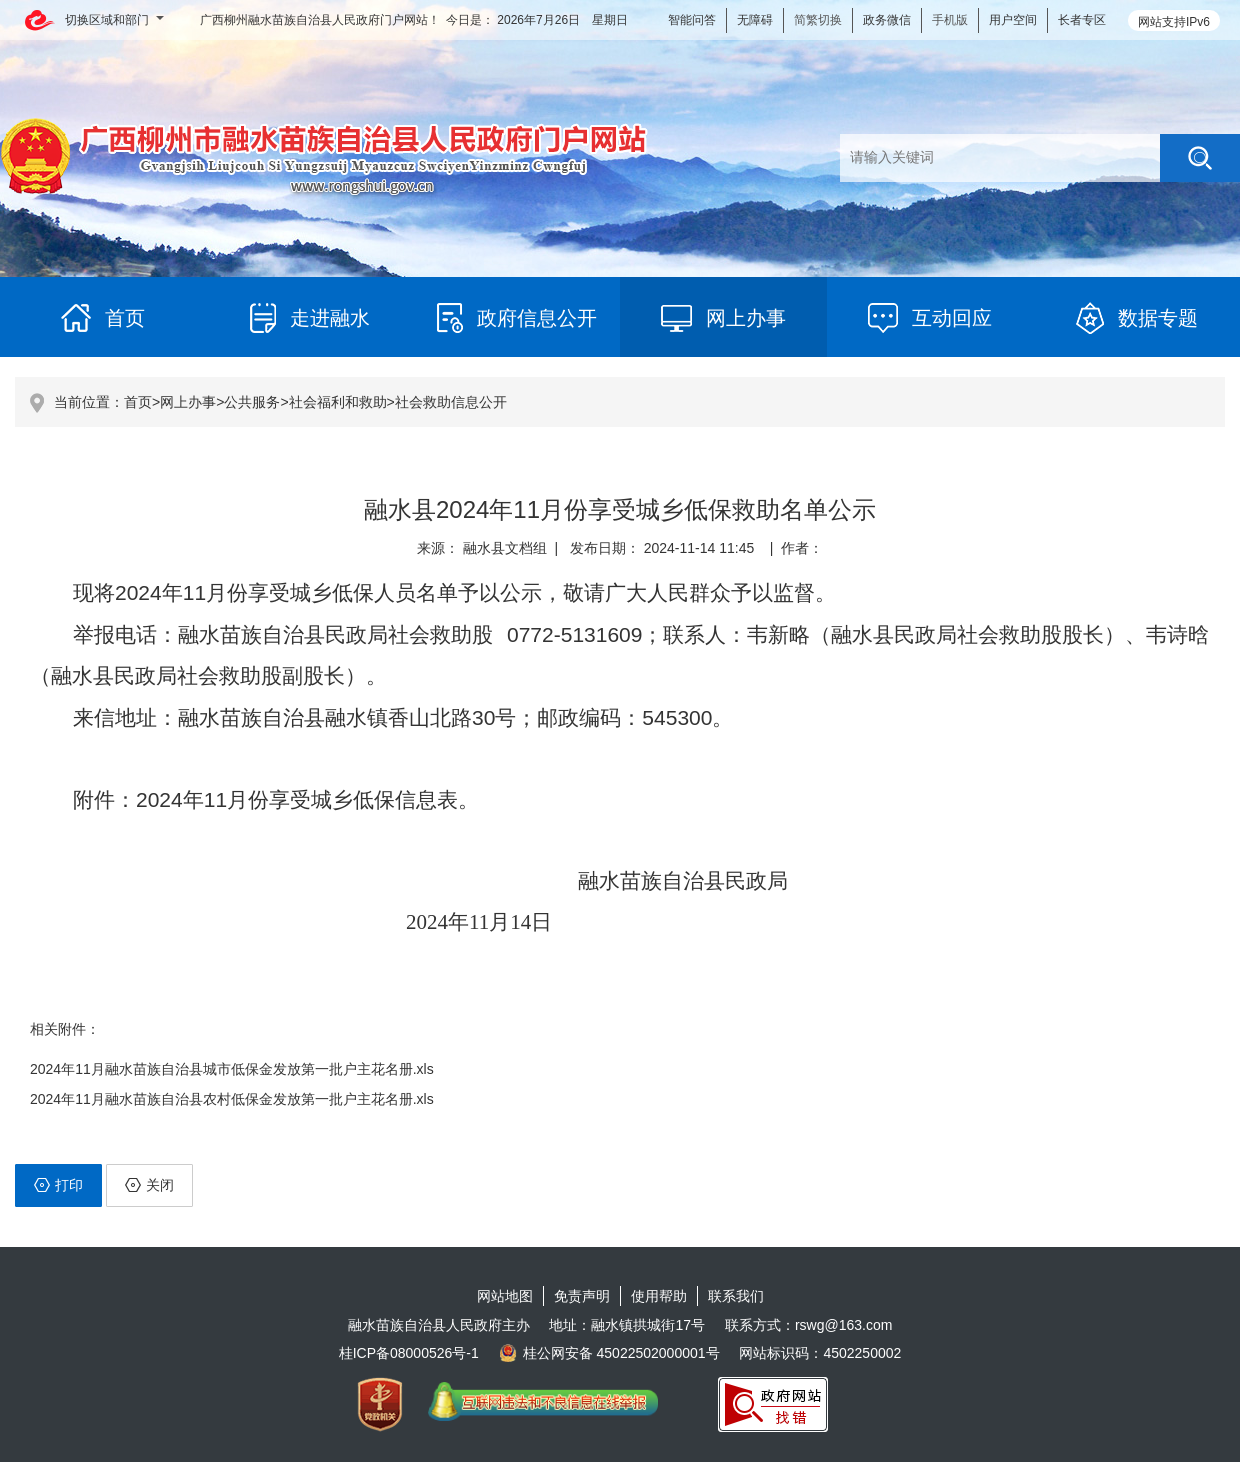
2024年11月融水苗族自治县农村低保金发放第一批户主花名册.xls (232, 1099)
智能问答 (692, 20)
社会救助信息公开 (451, 402)
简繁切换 (818, 20)
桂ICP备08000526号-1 (409, 1353)
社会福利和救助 (338, 402)
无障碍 (755, 20)
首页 (138, 402)
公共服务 (252, 402)
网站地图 (505, 1296)
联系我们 (736, 1296)
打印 (58, 1185)
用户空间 (1013, 20)
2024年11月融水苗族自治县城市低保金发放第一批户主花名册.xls (232, 1069)
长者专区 (1082, 20)
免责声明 (582, 1296)
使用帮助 (659, 1296)
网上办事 (188, 402)
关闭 (149, 1185)
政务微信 (887, 20)
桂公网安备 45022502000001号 (609, 1353)
